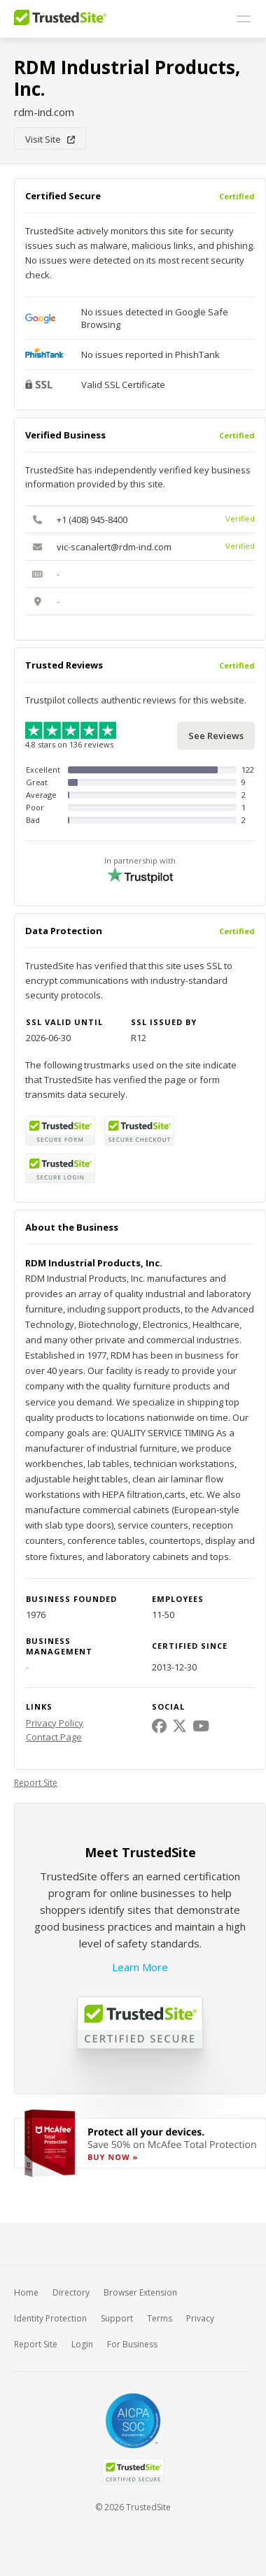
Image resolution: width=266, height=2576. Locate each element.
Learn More (140, 1967)
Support (117, 2318)
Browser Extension (140, 2292)
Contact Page (54, 1737)
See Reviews (216, 735)
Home (26, 2292)
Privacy (200, 2318)
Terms (159, 2318)
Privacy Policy (54, 1723)
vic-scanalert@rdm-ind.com (114, 547)
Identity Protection (50, 2318)
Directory (71, 2292)
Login (82, 2344)
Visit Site (50, 139)
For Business (132, 2344)
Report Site (35, 1783)
